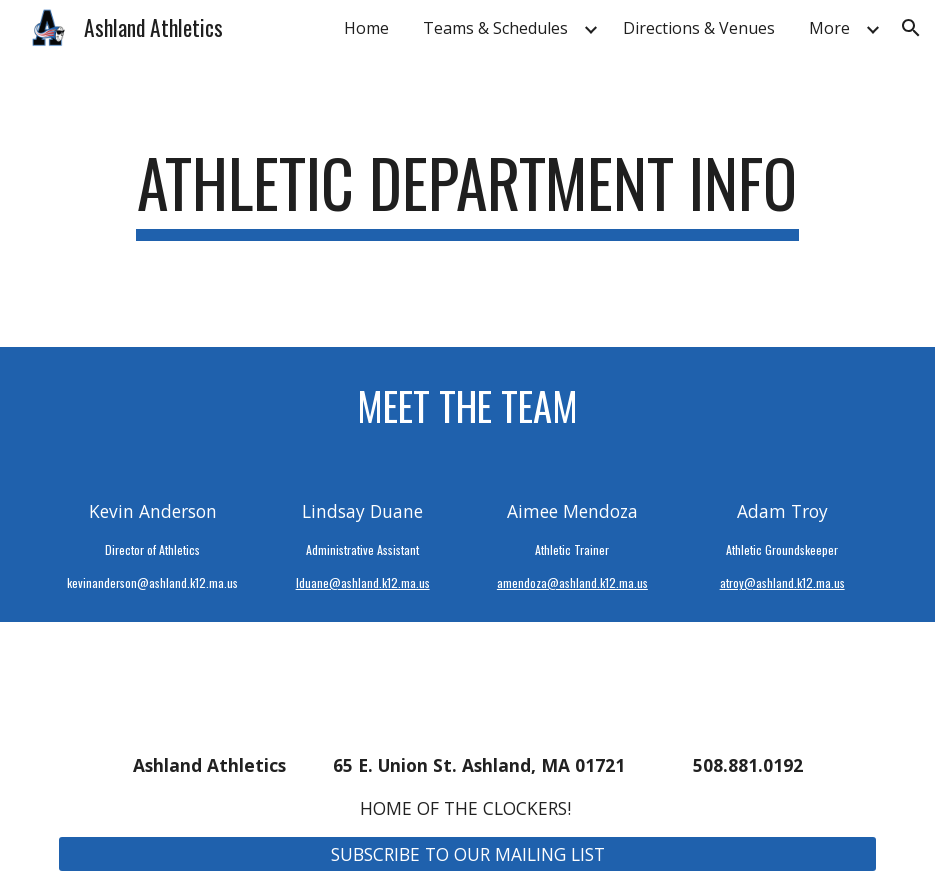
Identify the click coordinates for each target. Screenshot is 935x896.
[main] (467, 201)
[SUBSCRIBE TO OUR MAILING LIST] (467, 854)
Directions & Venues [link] (699, 28)
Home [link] (366, 28)
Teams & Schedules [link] (495, 28)
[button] (911, 28)
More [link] (829, 28)
